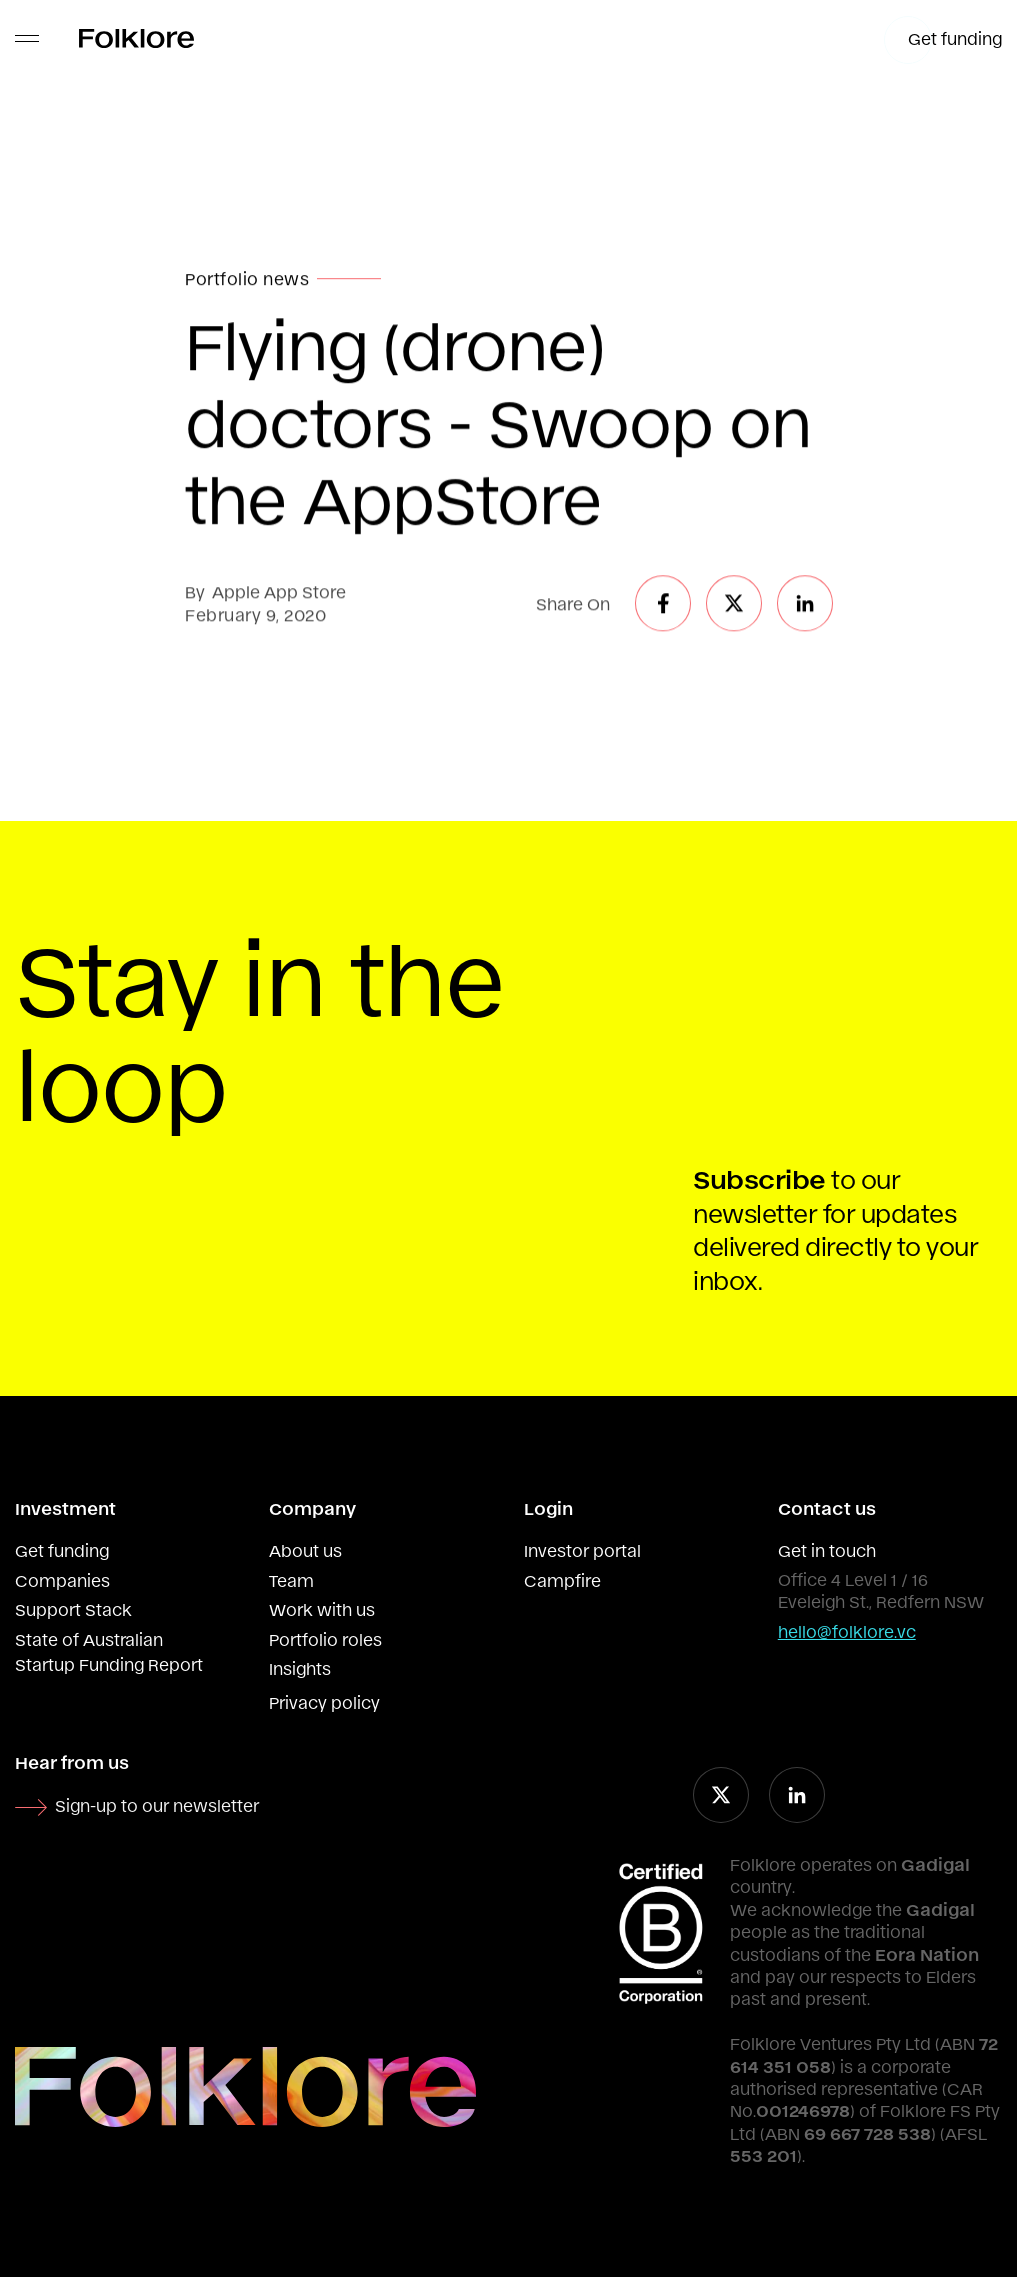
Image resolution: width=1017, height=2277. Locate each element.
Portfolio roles (325, 1639)
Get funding (62, 1550)
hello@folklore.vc (847, 1631)
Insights (300, 1668)
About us (305, 1550)
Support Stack (73, 1609)
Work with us (322, 1609)
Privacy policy (324, 1702)
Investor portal (582, 1550)
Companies (62, 1580)
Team (291, 1580)
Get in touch (827, 1550)
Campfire (562, 1580)
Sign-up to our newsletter (157, 1805)
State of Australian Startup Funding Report (109, 1652)
